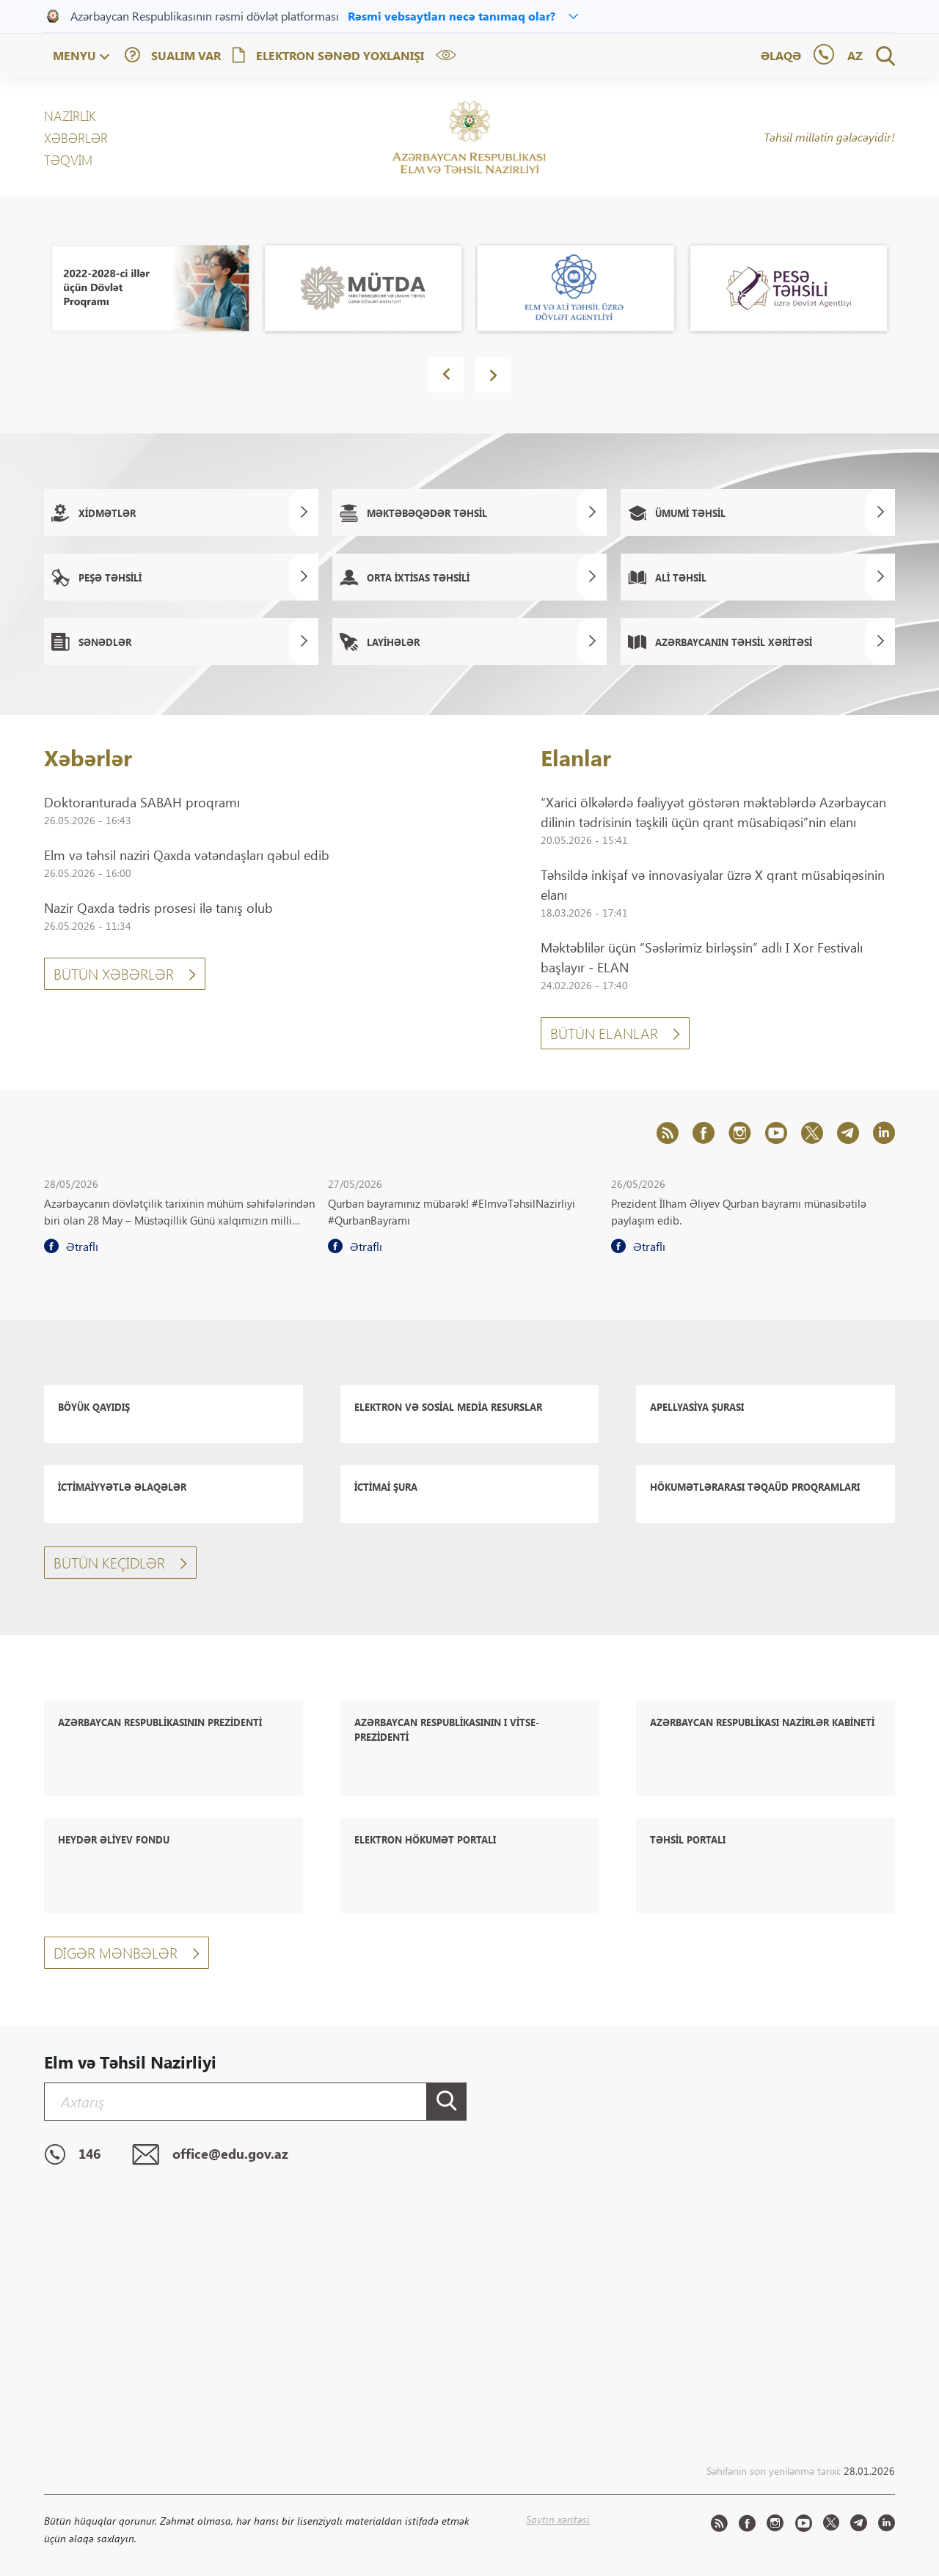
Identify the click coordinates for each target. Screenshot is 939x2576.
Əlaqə (781, 55)
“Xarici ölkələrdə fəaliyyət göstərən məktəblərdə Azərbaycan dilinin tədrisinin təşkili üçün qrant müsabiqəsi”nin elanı (713, 812)
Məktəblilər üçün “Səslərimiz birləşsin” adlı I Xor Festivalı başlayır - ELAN (702, 957)
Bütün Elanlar (615, 1033)
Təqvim (68, 160)
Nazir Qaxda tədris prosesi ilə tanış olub (158, 908)
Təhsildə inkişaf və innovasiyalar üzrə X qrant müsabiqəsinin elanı (713, 884)
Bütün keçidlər (120, 1562)
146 (72, 2155)
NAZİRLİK (69, 116)
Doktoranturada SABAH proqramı (142, 802)
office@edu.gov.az (210, 2155)
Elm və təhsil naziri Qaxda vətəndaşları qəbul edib (186, 855)
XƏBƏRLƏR (76, 138)
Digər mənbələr (127, 1952)
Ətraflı (71, 1247)
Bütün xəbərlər (125, 973)
